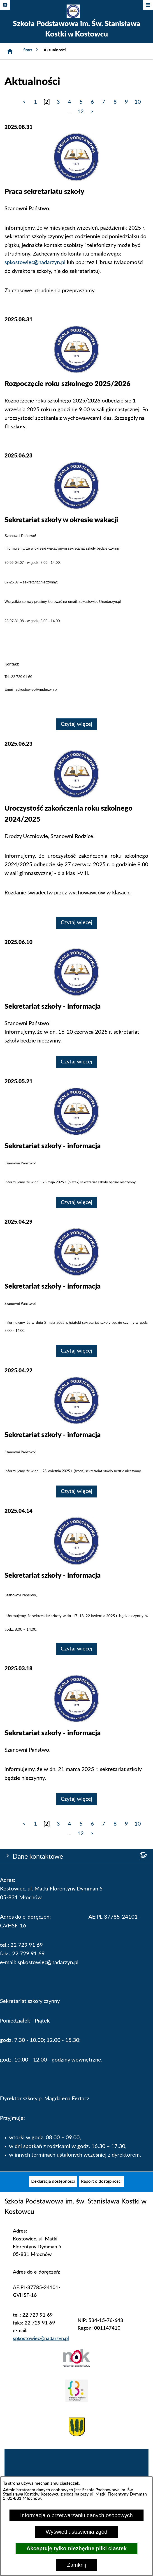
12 (80, 111)
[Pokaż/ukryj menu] (147, 5)
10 (137, 102)
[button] (76, 2365)
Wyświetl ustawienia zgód (76, 2532)
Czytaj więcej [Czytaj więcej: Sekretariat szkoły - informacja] (76, 1062)
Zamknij (76, 2565)
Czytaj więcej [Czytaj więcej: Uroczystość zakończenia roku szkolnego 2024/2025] (76, 922)
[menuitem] (53, 2181)
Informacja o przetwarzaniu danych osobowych (76, 2515)
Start (31, 49)
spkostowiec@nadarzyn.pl (35, 262)
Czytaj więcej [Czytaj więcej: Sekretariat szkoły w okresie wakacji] (76, 724)
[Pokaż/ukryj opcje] (5, 5)
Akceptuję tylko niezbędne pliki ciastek (76, 2548)
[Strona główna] (10, 51)
